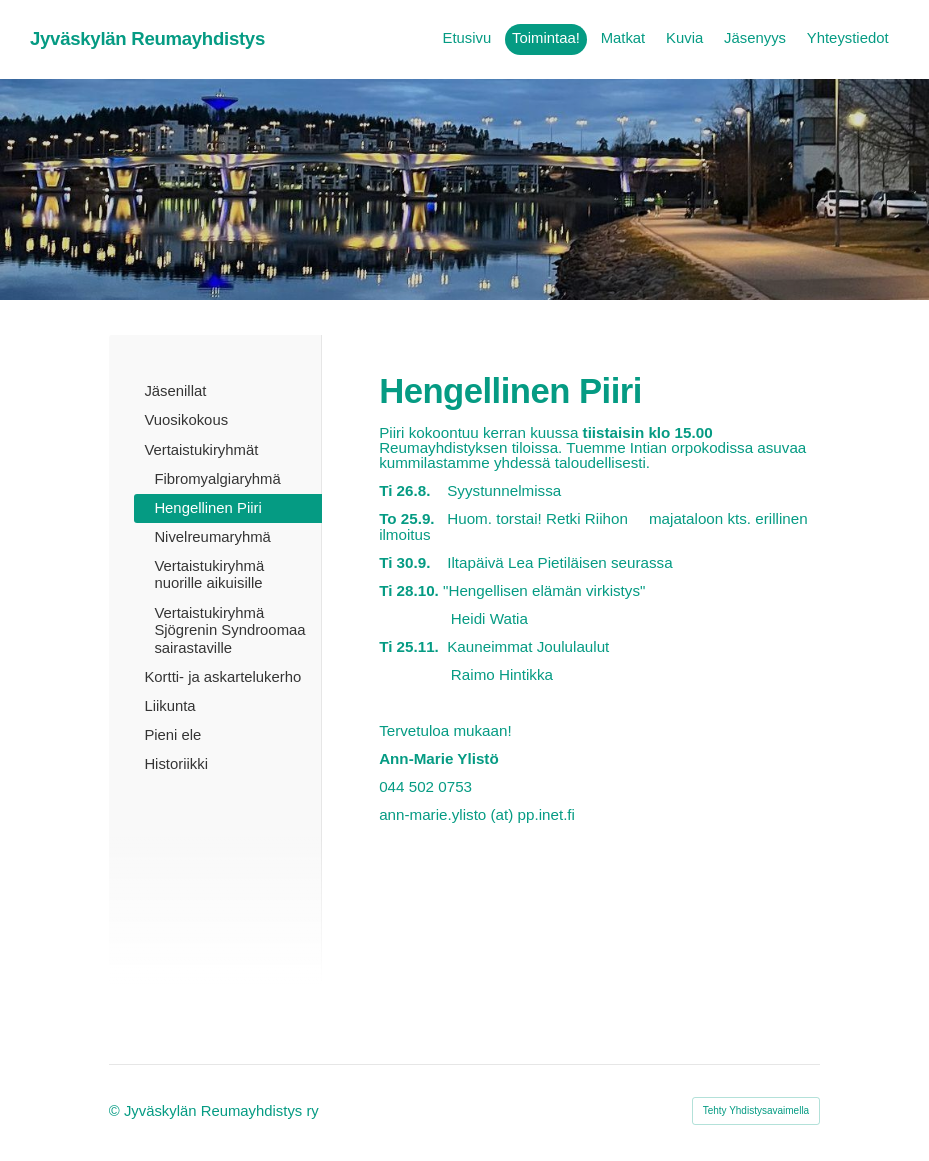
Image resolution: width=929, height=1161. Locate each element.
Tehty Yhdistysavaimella (756, 1110)
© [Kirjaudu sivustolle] (116, 1111)
